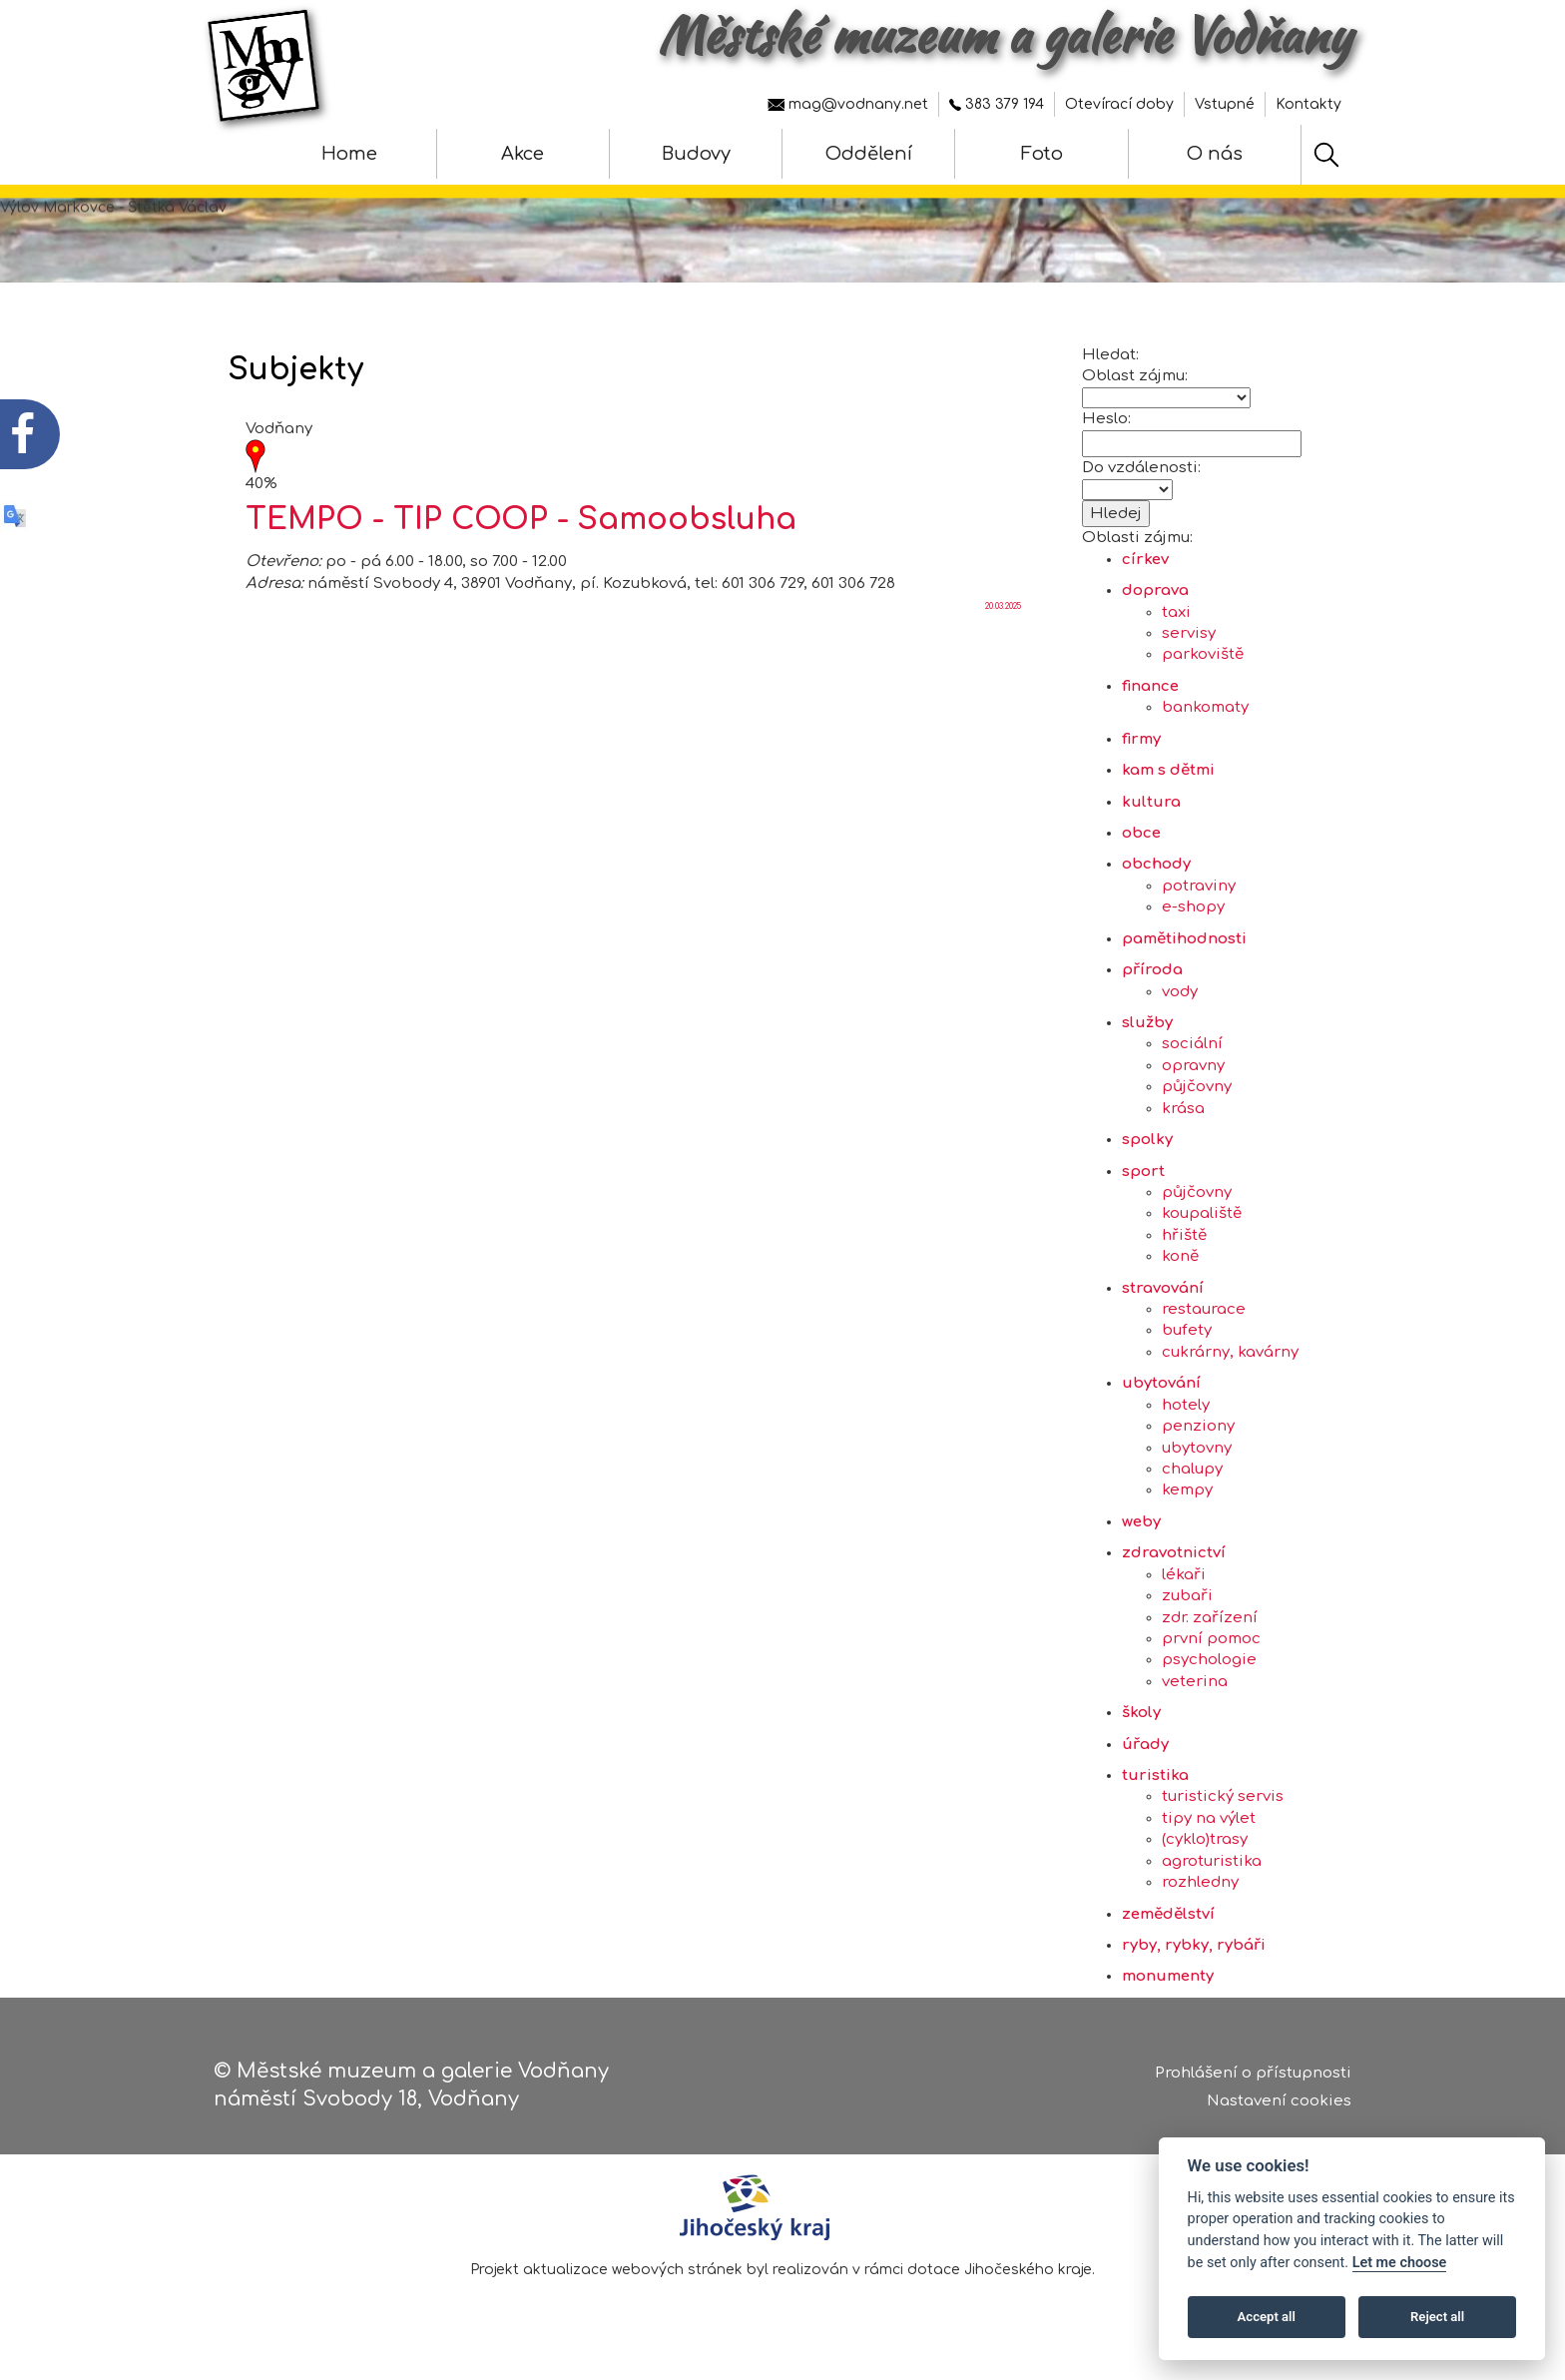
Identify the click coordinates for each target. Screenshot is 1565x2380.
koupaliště (1202, 1213)
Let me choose (1399, 2262)
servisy (1189, 633)
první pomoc (1211, 1638)
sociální (1192, 1043)
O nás (1215, 154)
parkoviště (1203, 654)
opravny (1193, 1065)
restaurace (1204, 1309)
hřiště (1184, 1235)
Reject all (1437, 2316)
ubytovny (1197, 1448)
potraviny (1199, 886)
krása (1183, 1108)
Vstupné (1225, 104)
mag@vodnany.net (848, 104)
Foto (1042, 154)
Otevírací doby (1119, 104)
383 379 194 (996, 104)
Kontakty (1308, 104)
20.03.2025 (1003, 606)
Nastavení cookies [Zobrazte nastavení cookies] (1279, 2100)
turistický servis (1223, 1796)
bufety (1187, 1330)
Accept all (1267, 2316)
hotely (1186, 1405)
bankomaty (1205, 707)
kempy (1187, 1490)
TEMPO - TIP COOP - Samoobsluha (521, 519)
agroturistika (1212, 1861)
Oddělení (868, 154)
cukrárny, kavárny (1230, 1352)
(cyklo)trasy (1205, 1839)
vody (1180, 991)
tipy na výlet (1209, 1818)
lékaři (1184, 1574)
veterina (1195, 1681)
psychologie (1209, 1659)
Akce (522, 154)
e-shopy (1193, 906)
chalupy (1192, 1469)
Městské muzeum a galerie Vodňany (1004, 35)
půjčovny (1197, 1086)
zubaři (1187, 1595)
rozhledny (1200, 1882)
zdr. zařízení (1210, 1617)
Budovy (696, 154)
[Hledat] (1326, 155)
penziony (1198, 1426)
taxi (1176, 612)
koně (1180, 1256)
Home (349, 154)
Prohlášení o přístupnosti (1253, 2073)
